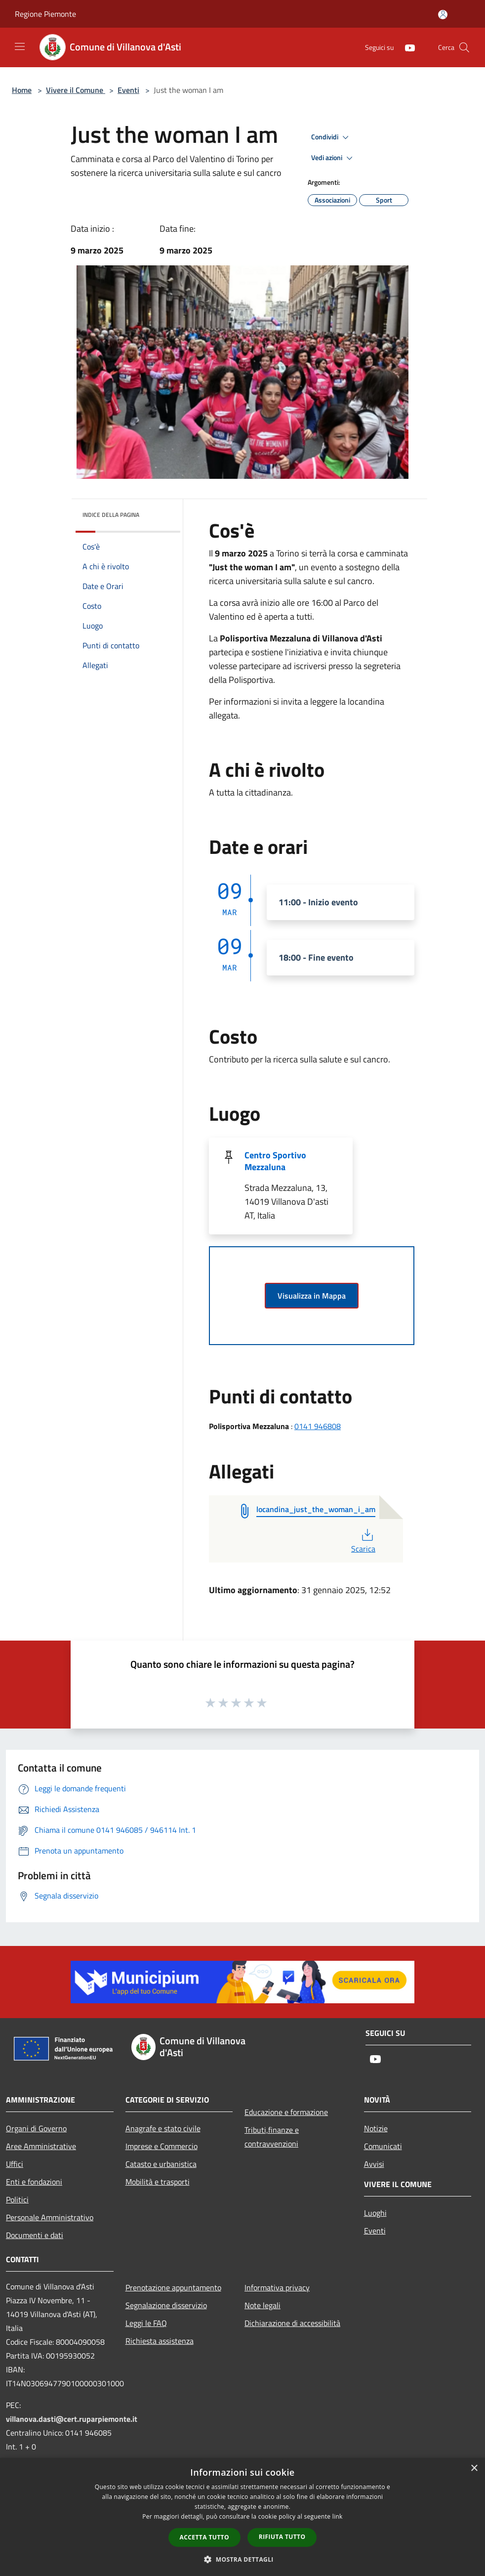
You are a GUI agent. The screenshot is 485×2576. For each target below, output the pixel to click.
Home (22, 90)
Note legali (262, 2305)
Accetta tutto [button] (204, 2537)
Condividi (331, 137)
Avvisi (374, 2164)
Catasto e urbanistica (161, 2164)
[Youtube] (406, 47)
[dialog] (242, 2517)
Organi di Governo (36, 2128)
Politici (17, 2199)
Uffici (14, 2164)
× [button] (474, 2468)
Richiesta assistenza (159, 2341)
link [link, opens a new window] (337, 2516)
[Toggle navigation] (20, 46)
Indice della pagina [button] (110, 514)
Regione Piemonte (45, 14)
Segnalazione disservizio (166, 2305)
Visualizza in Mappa (312, 1296)
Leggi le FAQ (146, 2323)
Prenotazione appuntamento (173, 2287)
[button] (242, 2559)
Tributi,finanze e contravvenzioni (271, 2137)
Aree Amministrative (41, 2146)
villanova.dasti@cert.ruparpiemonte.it (71, 2419)
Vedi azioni (333, 158)
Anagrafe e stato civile (163, 2128)
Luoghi (375, 2213)
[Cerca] (464, 47)
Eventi (128, 90)
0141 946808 (317, 1426)
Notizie (376, 2128)
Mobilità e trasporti (157, 2182)
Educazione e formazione (286, 2112)
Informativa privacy (277, 2287)
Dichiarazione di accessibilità (292, 2323)
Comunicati (383, 2146)
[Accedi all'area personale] (442, 14)
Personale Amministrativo (49, 2217)
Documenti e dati (34, 2235)
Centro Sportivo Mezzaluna (275, 1161)
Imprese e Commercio (161, 2146)
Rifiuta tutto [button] (282, 2537)
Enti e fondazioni (34, 2182)
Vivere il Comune (75, 90)
